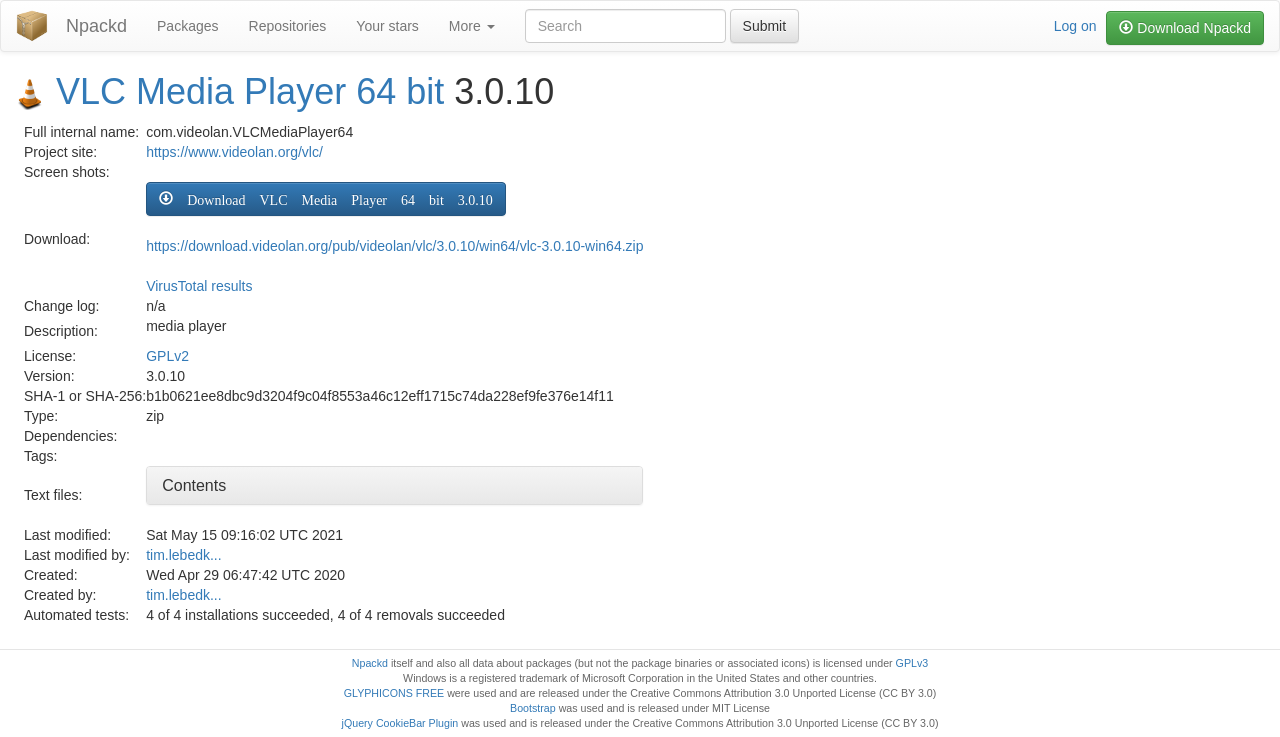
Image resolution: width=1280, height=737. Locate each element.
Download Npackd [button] (1185, 28)
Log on (1075, 26)
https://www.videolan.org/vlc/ (234, 152)
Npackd (96, 26)
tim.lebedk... (183, 555)
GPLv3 (912, 663)
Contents (194, 485)
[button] (326, 199)
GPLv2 (167, 356)
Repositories (288, 26)
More (472, 26)
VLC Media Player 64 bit (250, 91)
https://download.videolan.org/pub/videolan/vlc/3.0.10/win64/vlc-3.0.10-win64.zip (394, 246)
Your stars (387, 26)
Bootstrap (533, 708)
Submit (765, 26)
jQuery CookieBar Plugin (400, 723)
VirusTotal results (199, 286)
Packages (187, 26)
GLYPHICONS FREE (394, 693)
